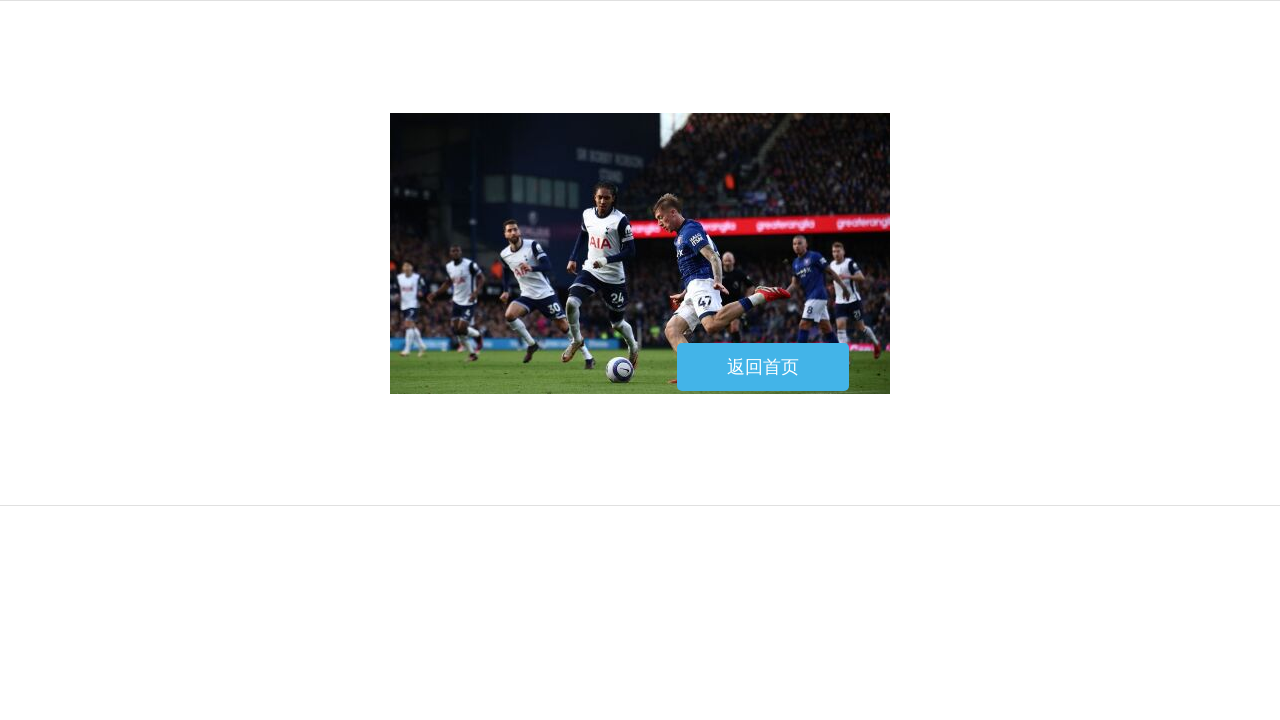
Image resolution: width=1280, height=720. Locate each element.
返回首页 (763, 367)
